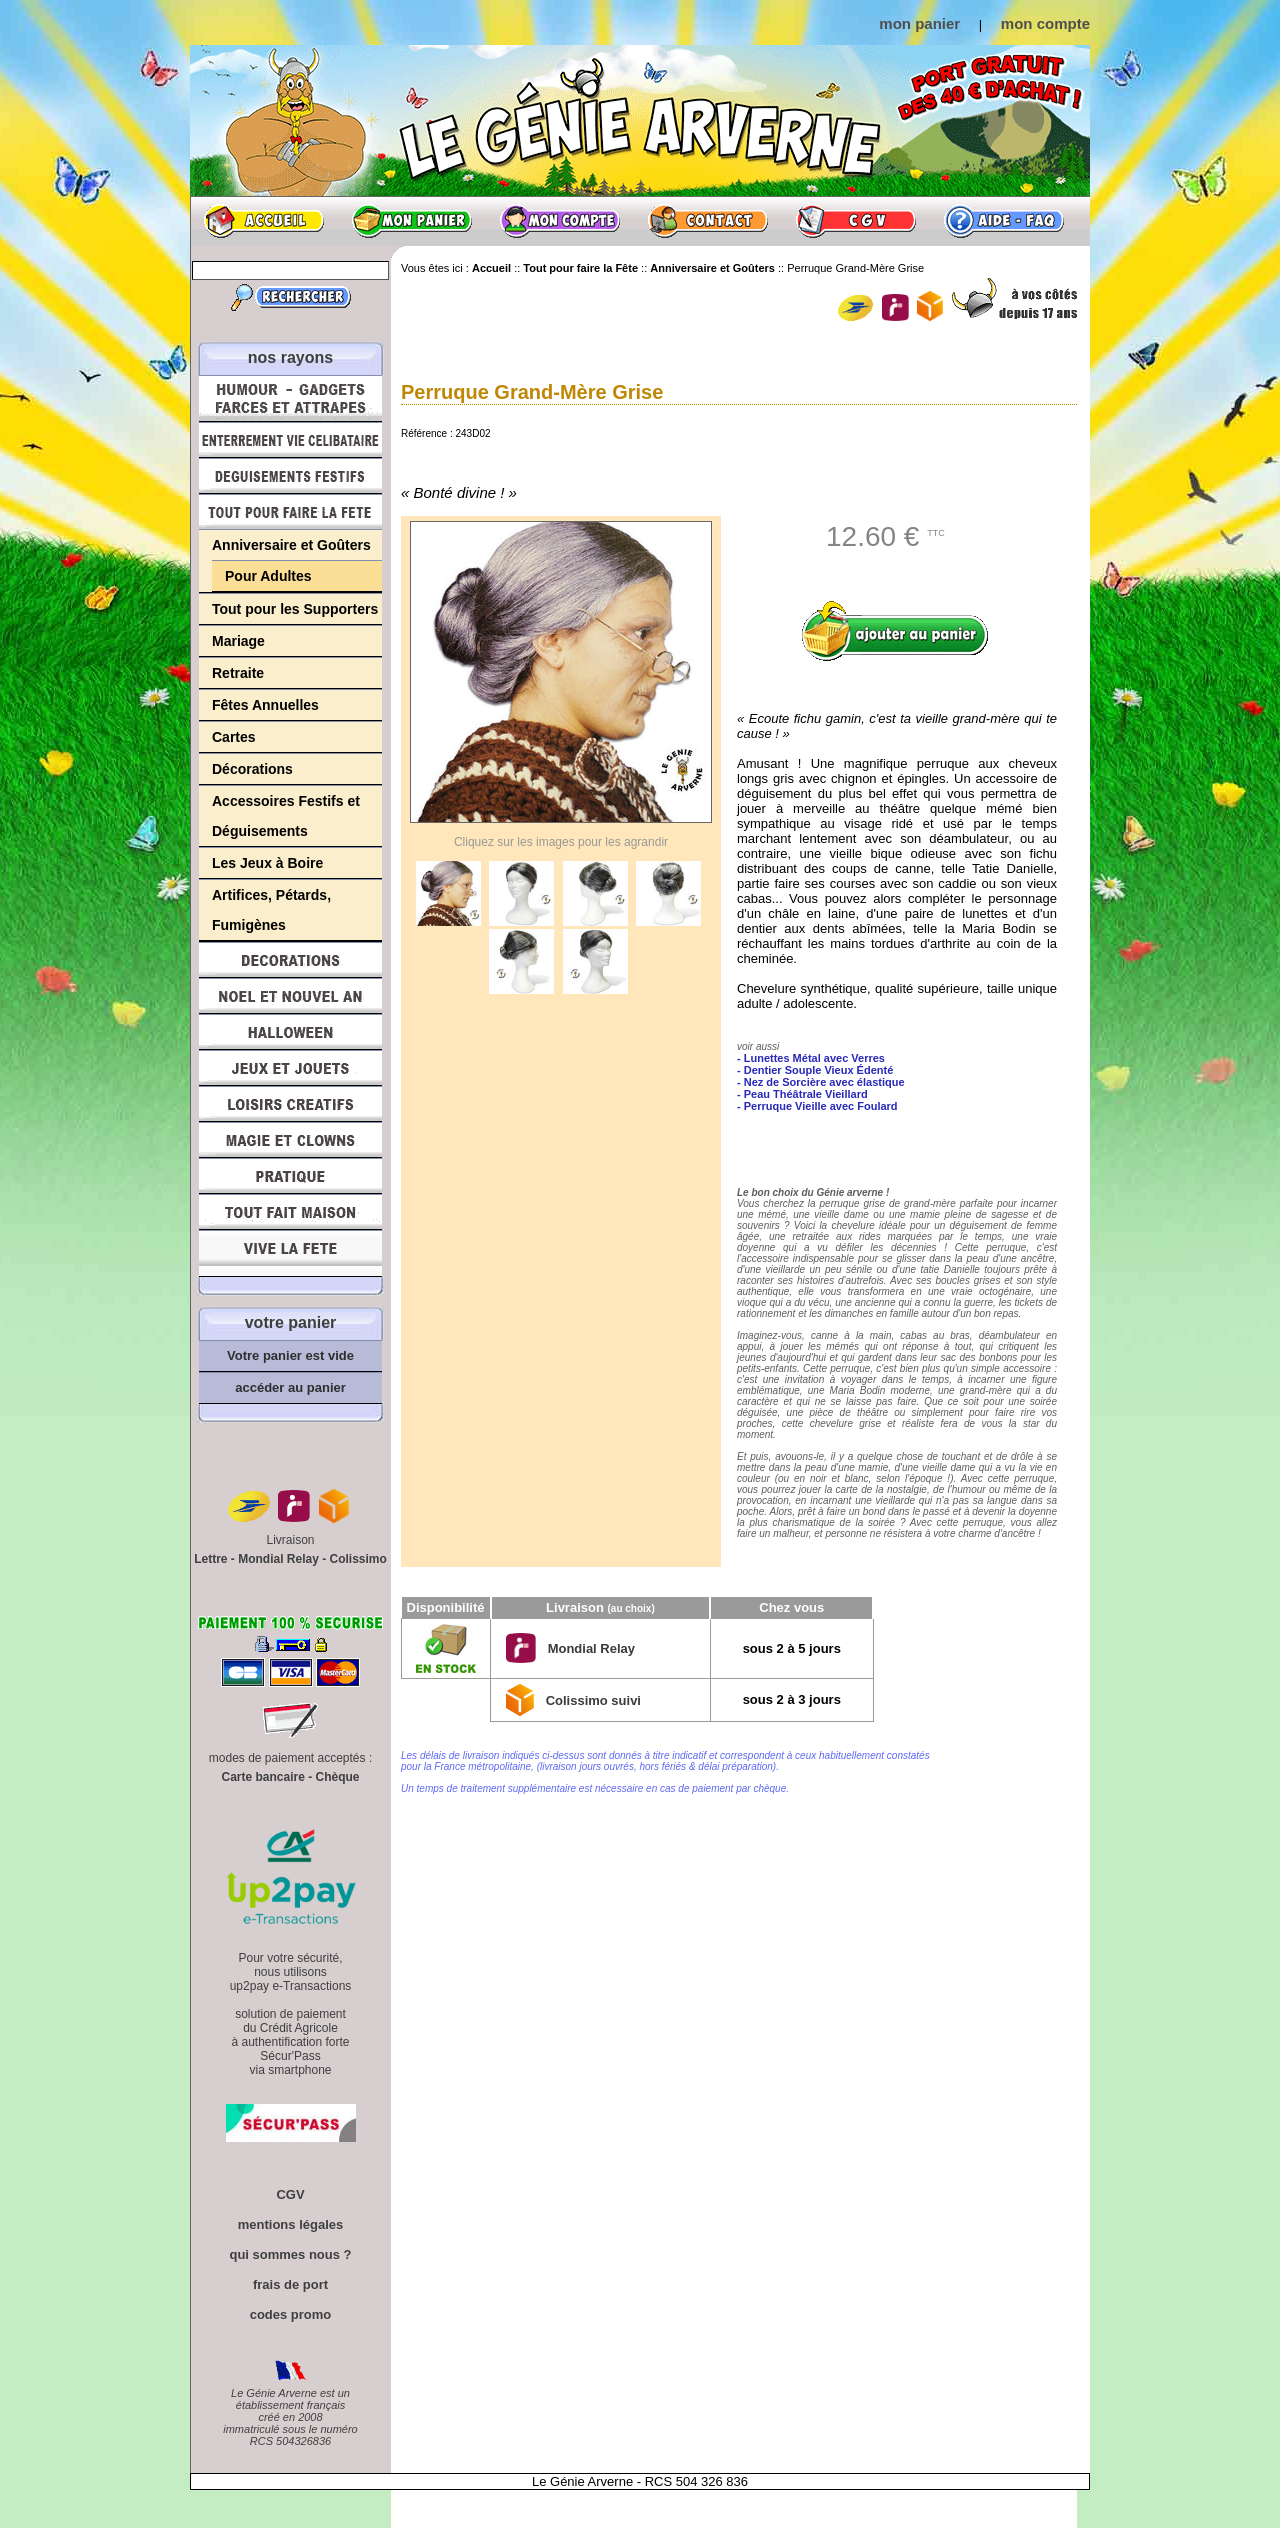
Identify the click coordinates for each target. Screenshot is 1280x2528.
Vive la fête (290, 1253)
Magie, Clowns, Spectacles (290, 1140)
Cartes (234, 737)
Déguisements (290, 476)
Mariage (238, 641)
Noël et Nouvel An (290, 996)
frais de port (290, 2284)
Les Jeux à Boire (267, 863)
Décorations (252, 769)
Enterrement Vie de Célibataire (290, 440)
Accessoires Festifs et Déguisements (286, 816)
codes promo (291, 2314)
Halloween (290, 1032)
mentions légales (290, 2224)
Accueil (264, 221)
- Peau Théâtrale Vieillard (802, 1094)
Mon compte (560, 221)
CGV (856, 221)
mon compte (1045, 23)
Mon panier (412, 221)
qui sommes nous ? (290, 2254)
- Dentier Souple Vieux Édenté (815, 1070)
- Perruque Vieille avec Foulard (817, 1106)
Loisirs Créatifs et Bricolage (290, 1104)
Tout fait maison (290, 1212)
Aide (1004, 221)
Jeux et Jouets (290, 1068)
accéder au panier (290, 1387)
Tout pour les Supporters (295, 609)
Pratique (290, 1176)
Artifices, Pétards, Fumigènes (271, 910)
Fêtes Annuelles (265, 705)
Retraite (238, 673)
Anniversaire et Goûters (291, 545)
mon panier (919, 23)
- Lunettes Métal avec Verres (811, 1058)
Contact (708, 221)
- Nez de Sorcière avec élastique (821, 1082)
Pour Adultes (268, 576)
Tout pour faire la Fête (290, 512)
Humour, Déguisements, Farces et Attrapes (290, 398)
